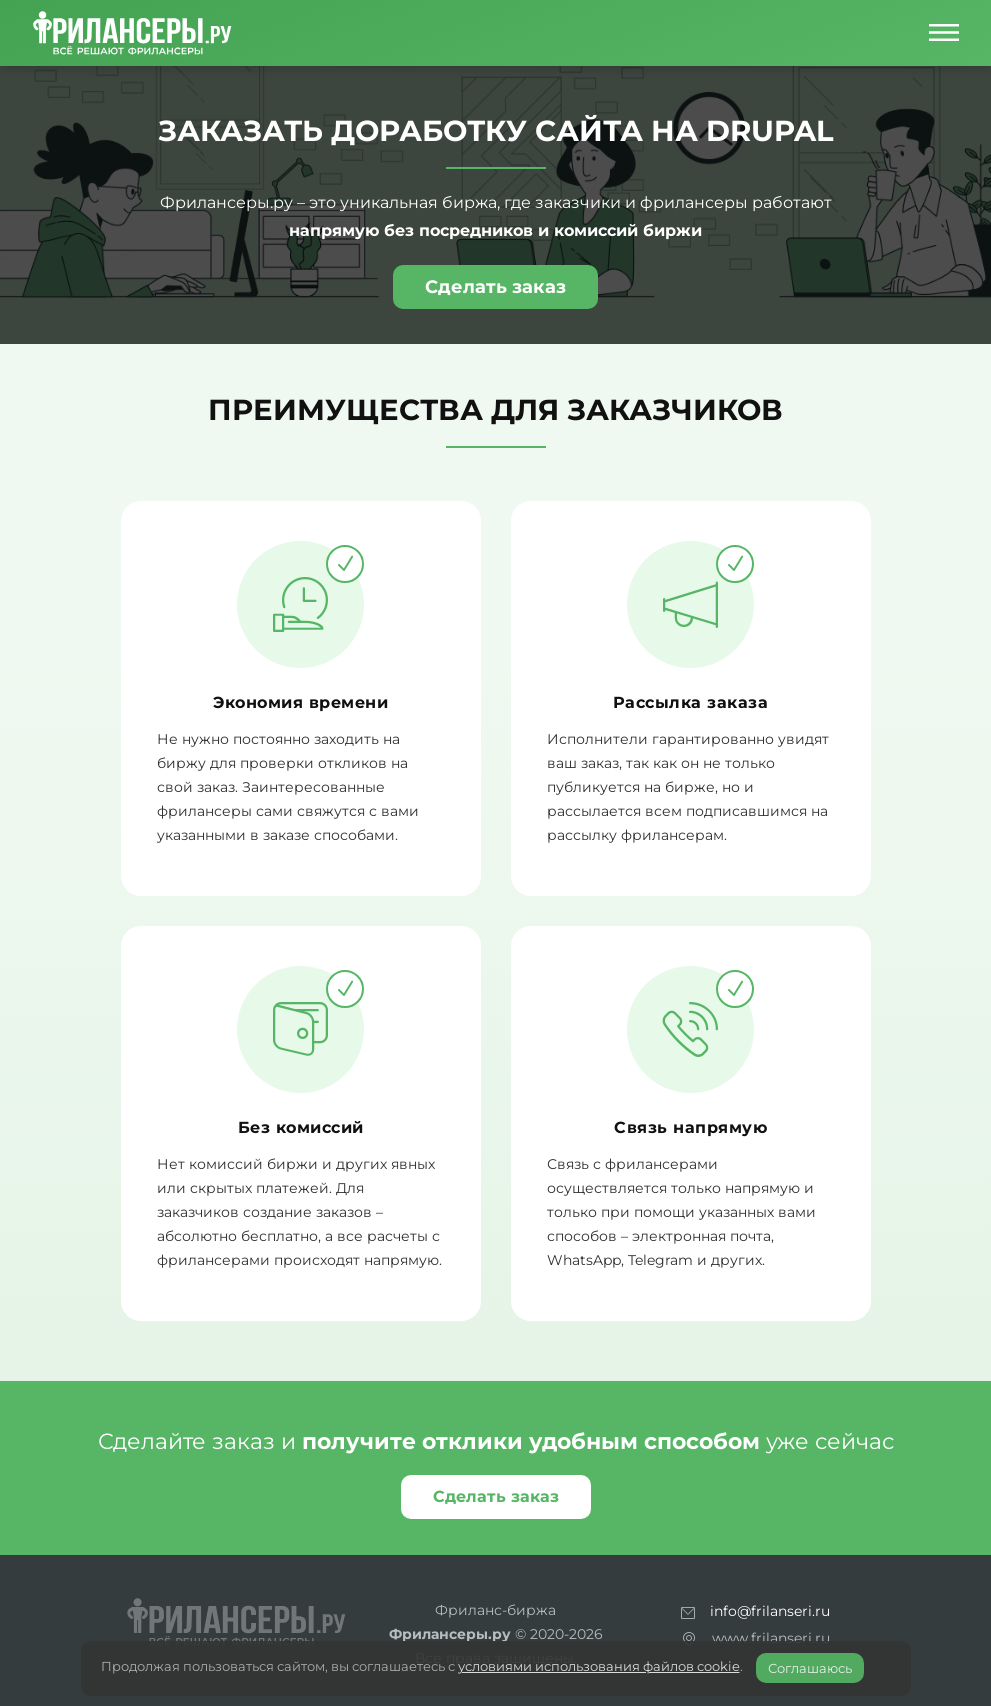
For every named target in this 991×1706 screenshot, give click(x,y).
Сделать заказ (495, 287)
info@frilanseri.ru (770, 1611)
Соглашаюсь (810, 1668)
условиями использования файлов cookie (599, 1666)
